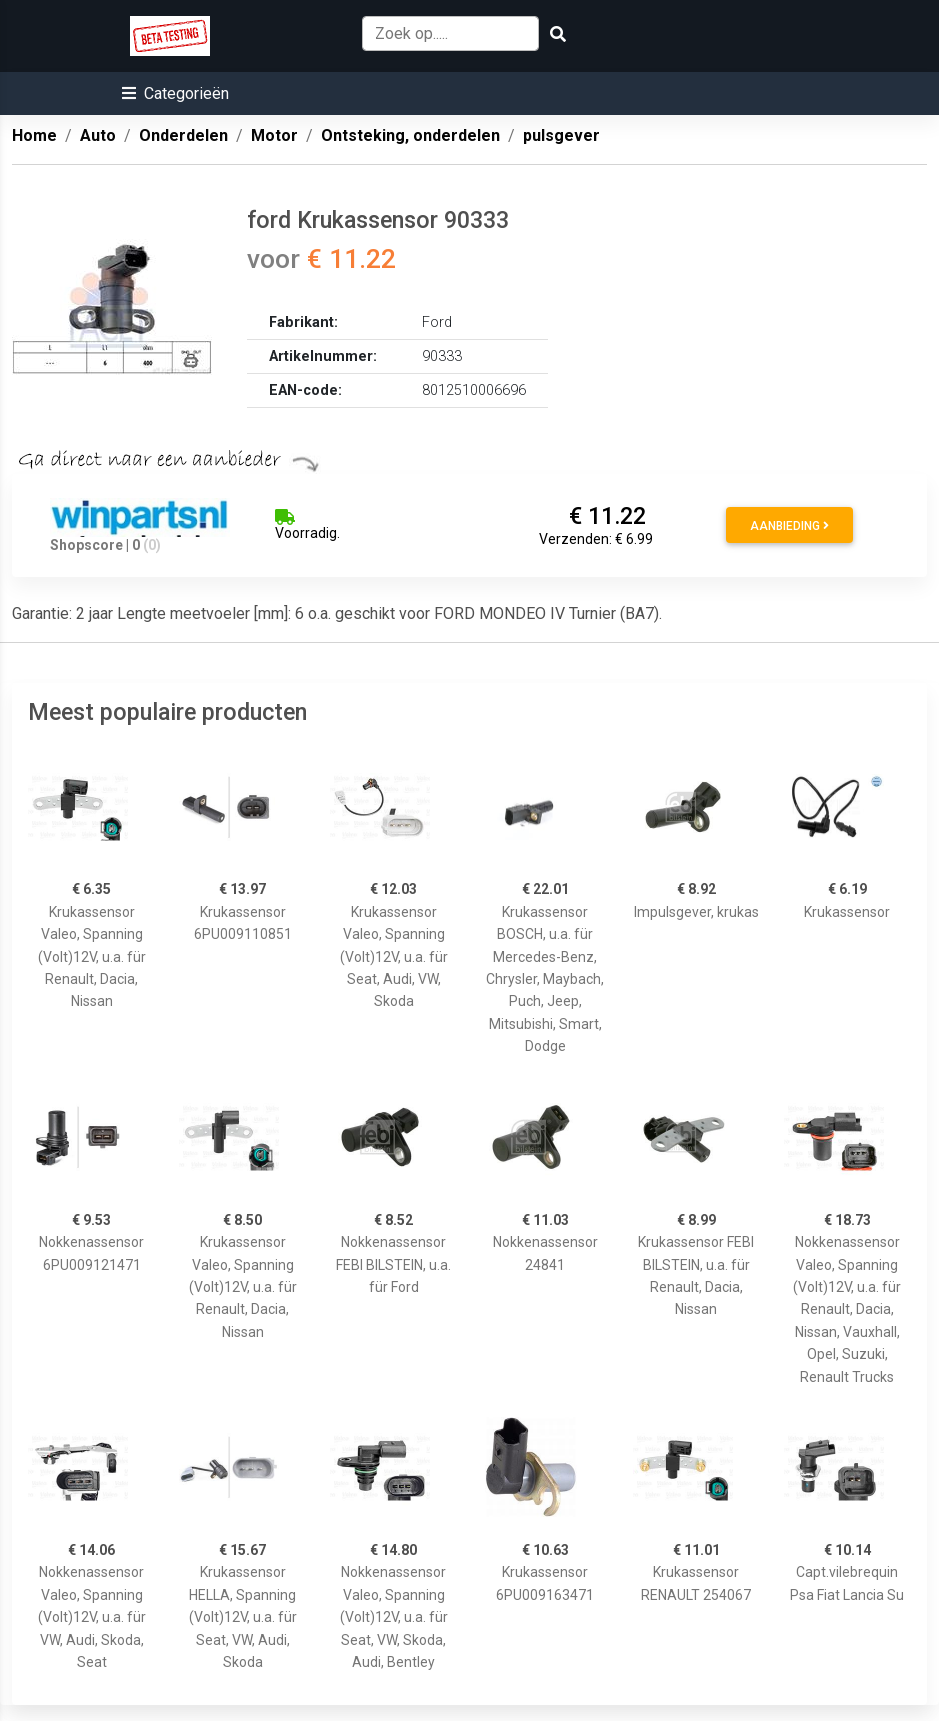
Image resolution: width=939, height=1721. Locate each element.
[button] (175, 93)
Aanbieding (789, 526)
